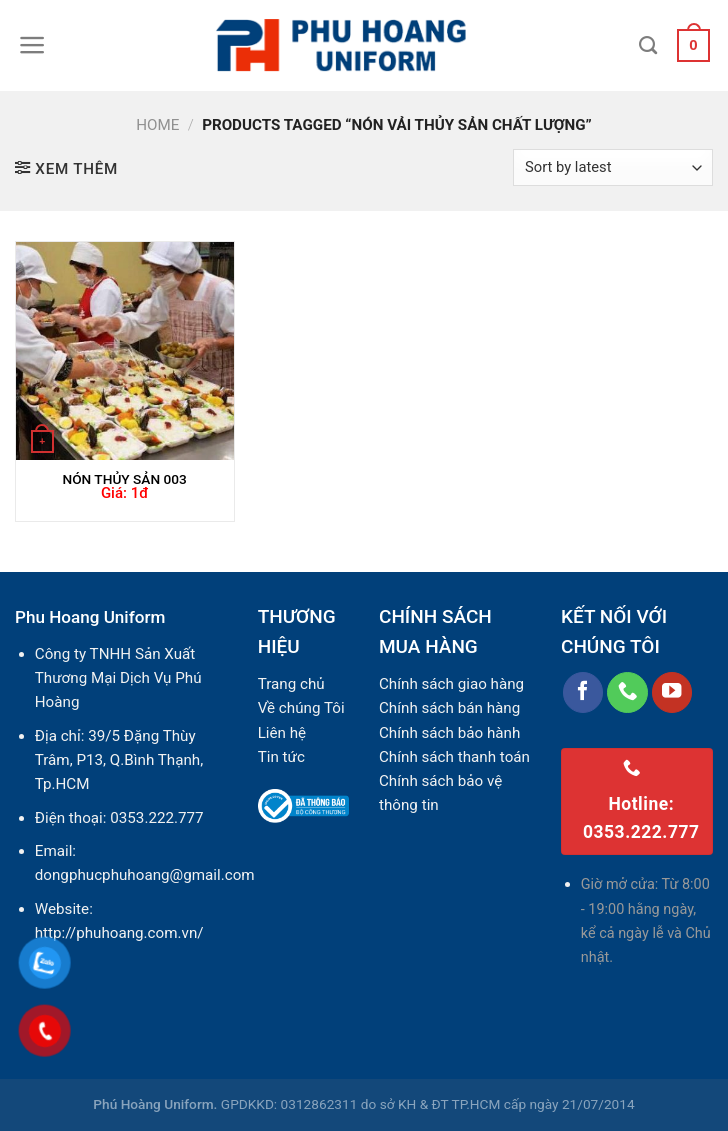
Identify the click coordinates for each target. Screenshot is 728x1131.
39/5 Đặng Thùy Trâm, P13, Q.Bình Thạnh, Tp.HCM (119, 760)
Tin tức (281, 757)
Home (157, 125)
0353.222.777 (156, 818)
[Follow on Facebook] (583, 692)
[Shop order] (613, 167)
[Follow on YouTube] (672, 692)
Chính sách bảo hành (449, 733)
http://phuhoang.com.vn (116, 933)
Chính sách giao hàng (451, 684)
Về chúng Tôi (301, 708)
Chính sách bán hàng (449, 708)
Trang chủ (291, 684)
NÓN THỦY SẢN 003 (124, 479)
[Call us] (627, 692)
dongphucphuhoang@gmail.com (145, 875)
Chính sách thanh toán (454, 757)
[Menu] (32, 45)
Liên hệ (282, 733)
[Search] (648, 46)
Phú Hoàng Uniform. (155, 1104)
